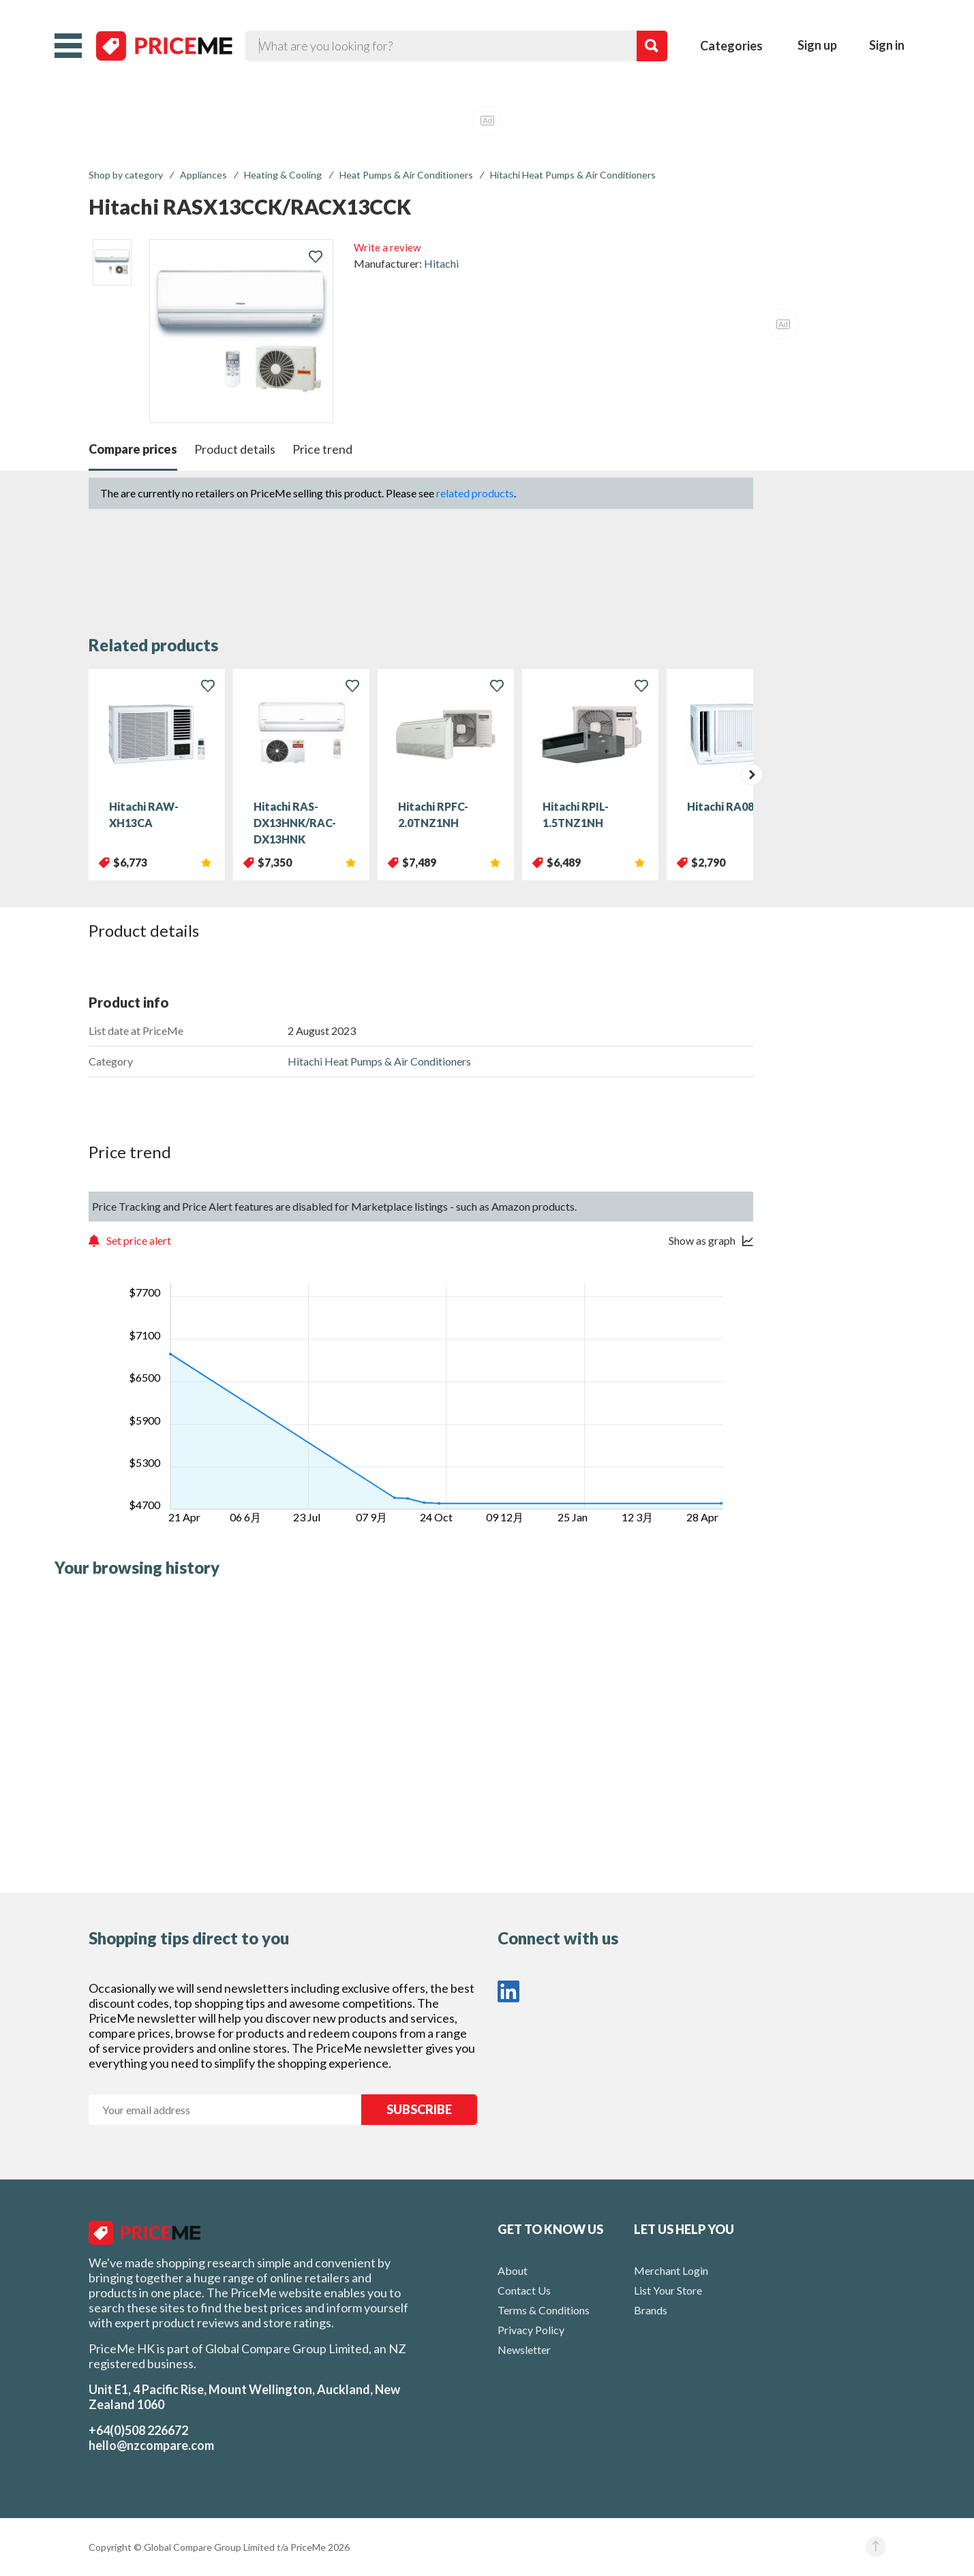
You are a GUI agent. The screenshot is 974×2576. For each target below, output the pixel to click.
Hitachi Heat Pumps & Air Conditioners (573, 175)
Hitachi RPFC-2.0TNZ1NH (433, 814)
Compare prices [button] (133, 448)
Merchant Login (671, 2270)
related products (475, 492)
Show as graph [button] (702, 1240)
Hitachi (441, 263)
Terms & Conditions (544, 2309)
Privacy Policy (531, 2329)
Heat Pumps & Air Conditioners (406, 175)
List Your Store (668, 2290)
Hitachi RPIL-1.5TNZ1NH (576, 814)
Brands (650, 2309)
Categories (731, 45)
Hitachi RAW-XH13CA (144, 814)
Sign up (817, 44)
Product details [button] (234, 448)
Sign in (886, 44)
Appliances (203, 175)
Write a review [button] (387, 247)
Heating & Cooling (283, 175)
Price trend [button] (322, 448)
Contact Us (524, 2290)
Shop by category (126, 175)
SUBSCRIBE (419, 2109)
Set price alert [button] (138, 1240)
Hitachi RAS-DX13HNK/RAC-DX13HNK (295, 822)
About (513, 2270)
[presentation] (751, 774)
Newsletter (524, 2349)
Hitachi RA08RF (727, 806)
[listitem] (112, 262)
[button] (68, 45)
